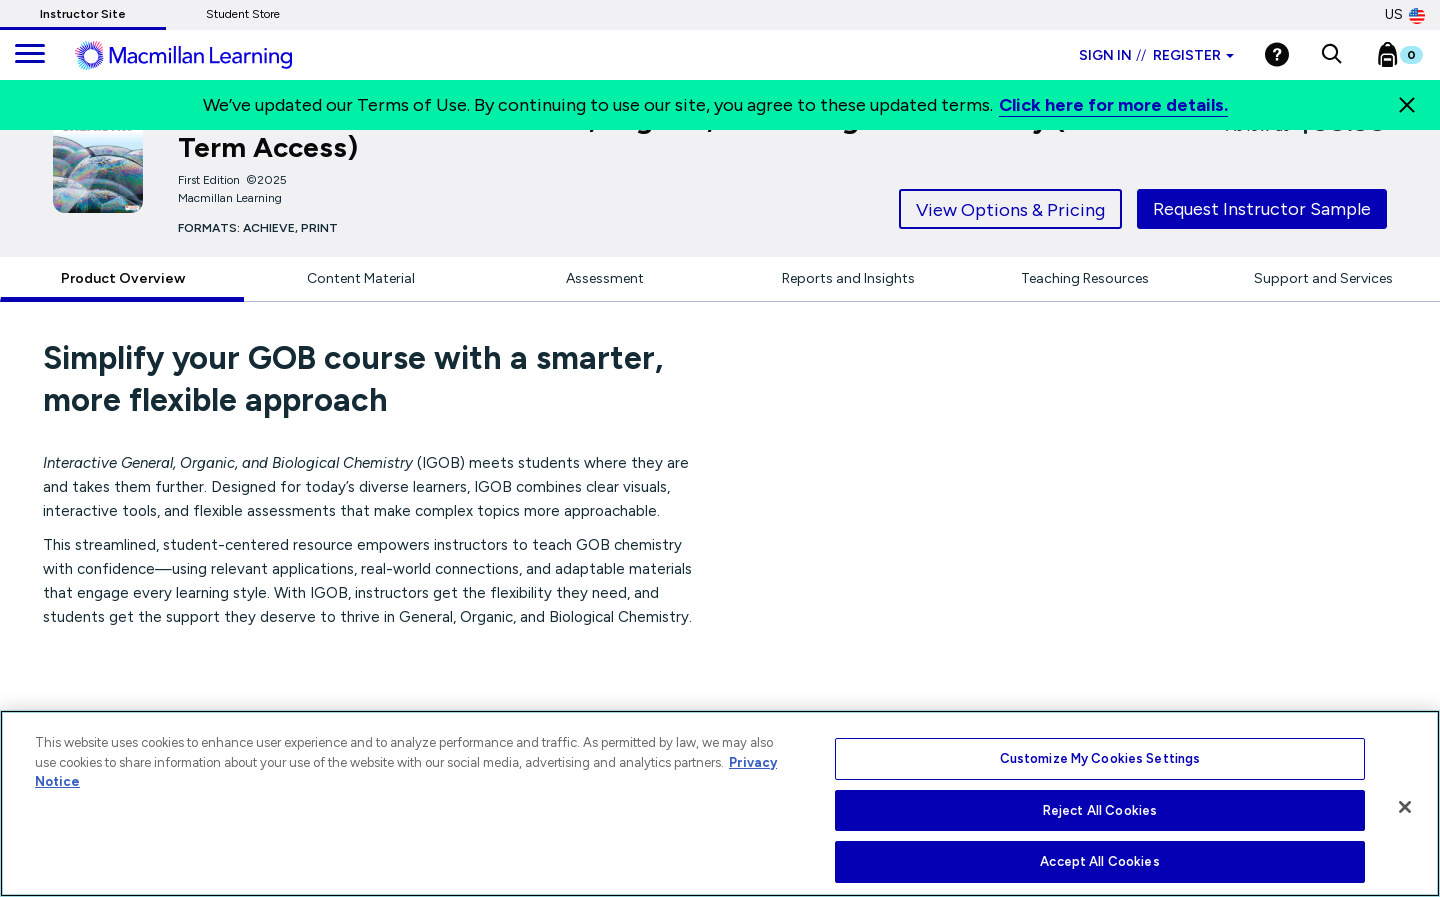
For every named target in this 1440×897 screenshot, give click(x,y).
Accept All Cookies (1099, 861)
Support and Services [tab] (1323, 278)
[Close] (1407, 105)
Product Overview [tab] (123, 278)
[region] (720, 803)
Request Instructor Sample (1262, 209)
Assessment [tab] (605, 278)
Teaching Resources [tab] (1085, 278)
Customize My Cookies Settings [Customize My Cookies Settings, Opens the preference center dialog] (1100, 758)
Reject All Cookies (1100, 810)
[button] (1331, 55)
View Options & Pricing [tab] (1010, 210)
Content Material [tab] (361, 278)
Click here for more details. (1113, 105)
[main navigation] (30, 55)
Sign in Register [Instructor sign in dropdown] (1156, 55)
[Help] (1277, 54)
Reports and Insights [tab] (848, 278)
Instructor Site (83, 14)
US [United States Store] (1405, 15)
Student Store (243, 14)
